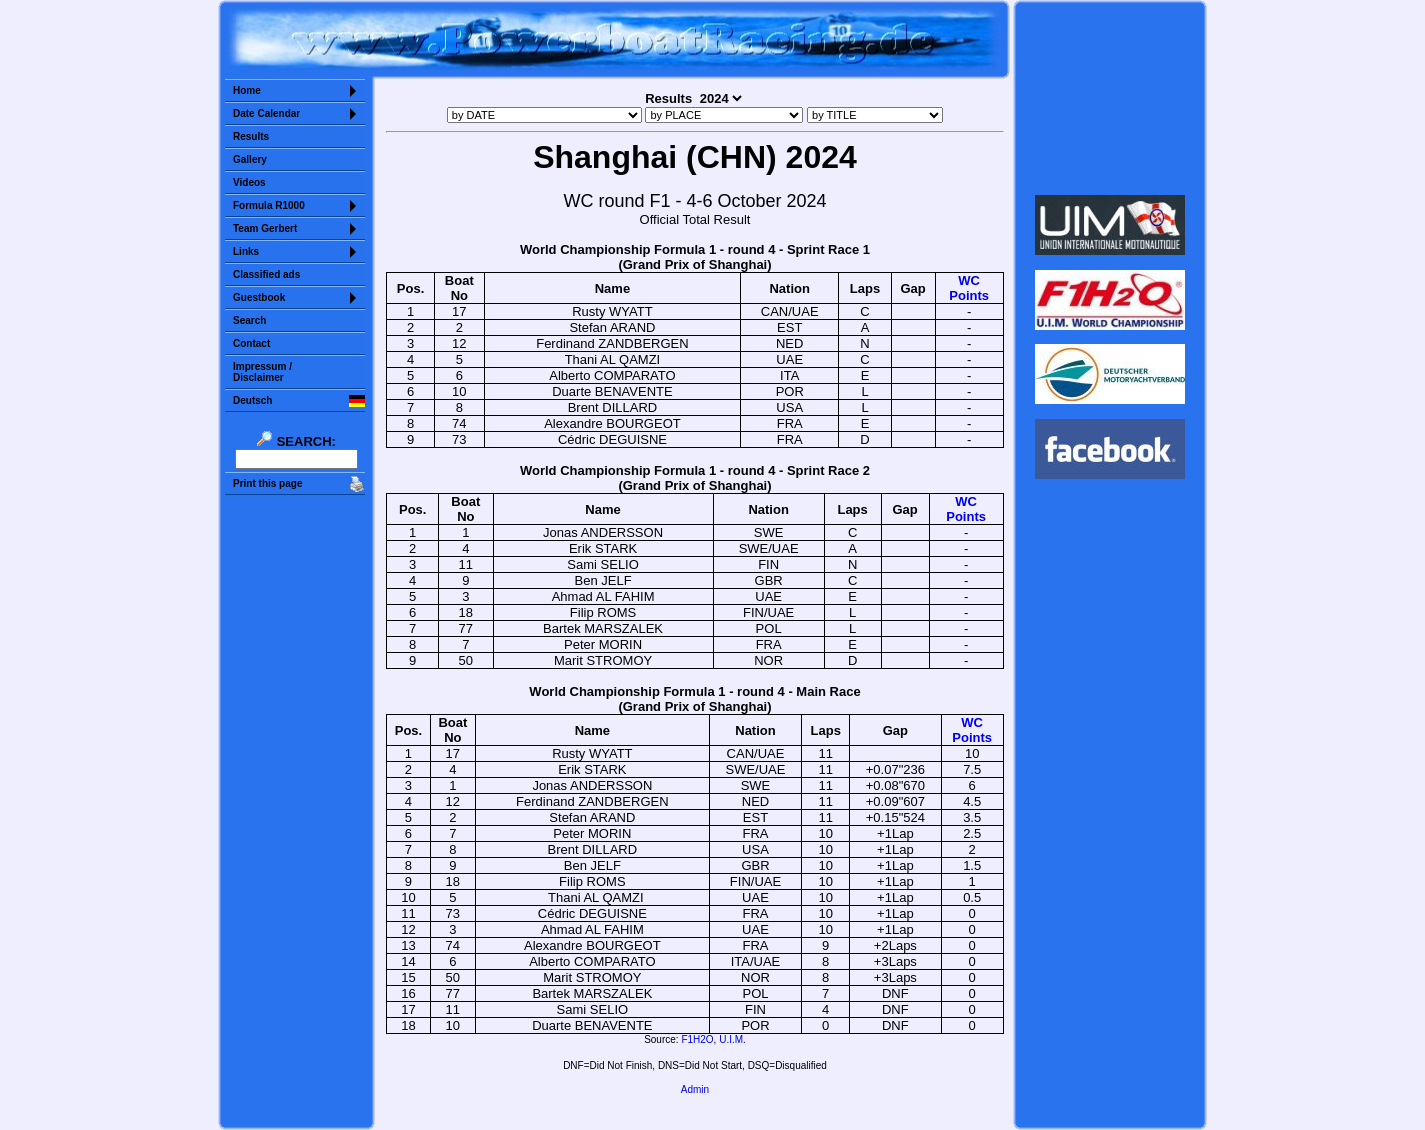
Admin (695, 1089)
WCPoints (969, 288)
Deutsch (252, 400)
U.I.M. (732, 1039)
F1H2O (697, 1039)
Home (247, 90)
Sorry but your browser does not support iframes (1110, 98)
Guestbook (259, 297)
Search (249, 320)
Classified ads (266, 274)
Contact (251, 343)
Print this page (267, 483)
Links (246, 251)
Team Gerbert (265, 228)
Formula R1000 (269, 205)
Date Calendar (266, 113)
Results (251, 136)
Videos (249, 182)
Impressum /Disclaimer (262, 372)
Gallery (250, 159)
